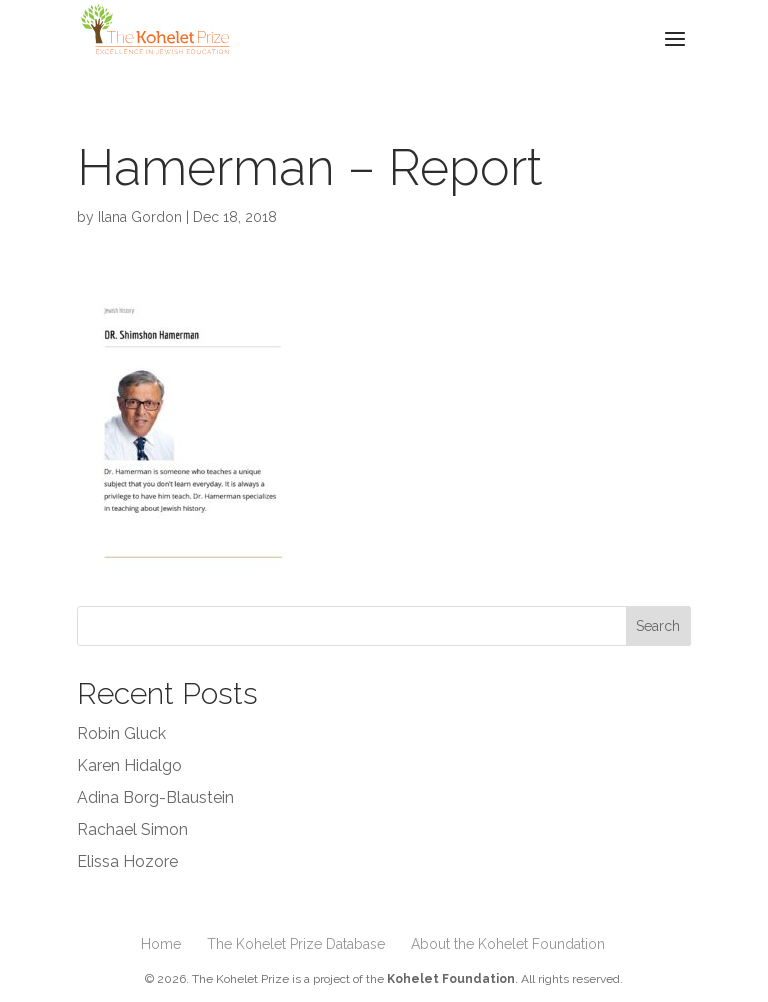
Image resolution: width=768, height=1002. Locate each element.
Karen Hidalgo (129, 765)
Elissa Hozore (127, 861)
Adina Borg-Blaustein (155, 797)
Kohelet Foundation (451, 979)
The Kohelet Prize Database (296, 944)
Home (161, 944)
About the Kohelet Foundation (508, 944)
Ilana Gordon (140, 217)
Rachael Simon (132, 829)
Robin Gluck (121, 733)
